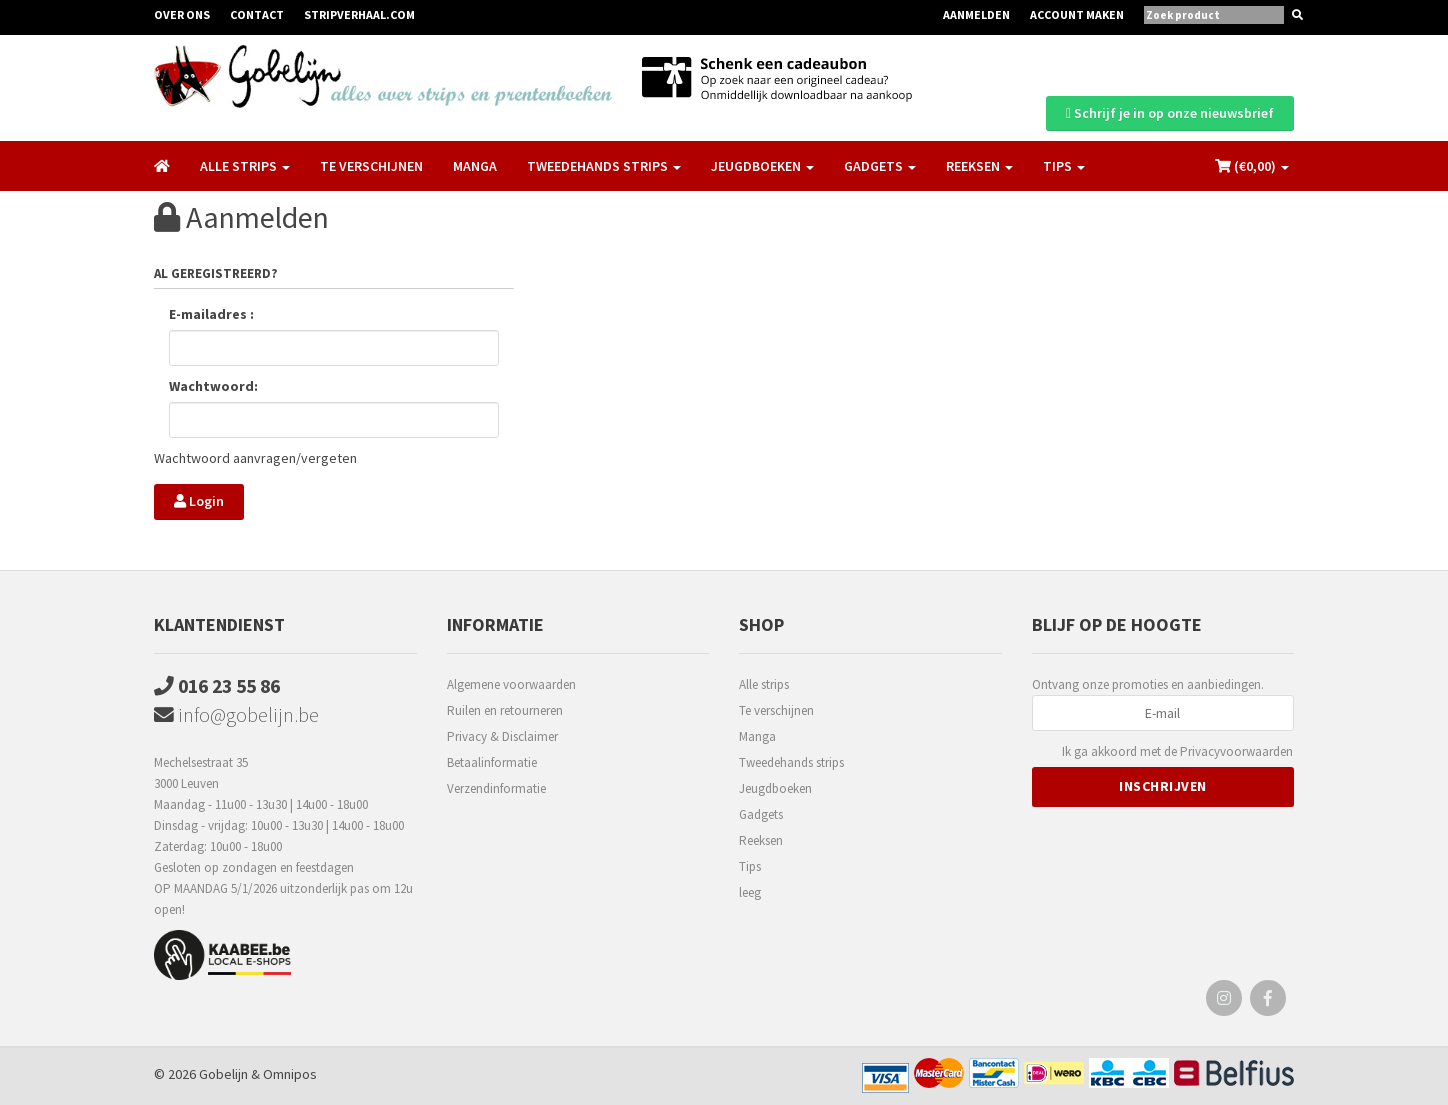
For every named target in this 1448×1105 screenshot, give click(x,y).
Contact (257, 14)
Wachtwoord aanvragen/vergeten (255, 458)
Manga (475, 162)
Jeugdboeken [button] (762, 162)
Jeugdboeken (775, 786)
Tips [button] (1064, 162)
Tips (750, 864)
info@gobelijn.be (236, 714)
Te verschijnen (371, 162)
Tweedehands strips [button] (604, 162)
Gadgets (761, 812)
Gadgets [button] (880, 162)
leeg (750, 890)
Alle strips (764, 682)
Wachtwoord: (213, 386)
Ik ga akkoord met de (1177, 750)
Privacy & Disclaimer (502, 734)
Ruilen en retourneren (505, 708)
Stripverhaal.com (359, 14)
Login (199, 501)
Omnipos (290, 1074)
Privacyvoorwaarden (1236, 749)
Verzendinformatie (496, 786)
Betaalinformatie (492, 760)
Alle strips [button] (245, 162)
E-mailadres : (211, 314)
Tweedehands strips (791, 760)
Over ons (182, 14)
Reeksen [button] (979, 162)
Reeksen (761, 838)
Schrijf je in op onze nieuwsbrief (1170, 108)
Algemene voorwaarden (511, 682)
